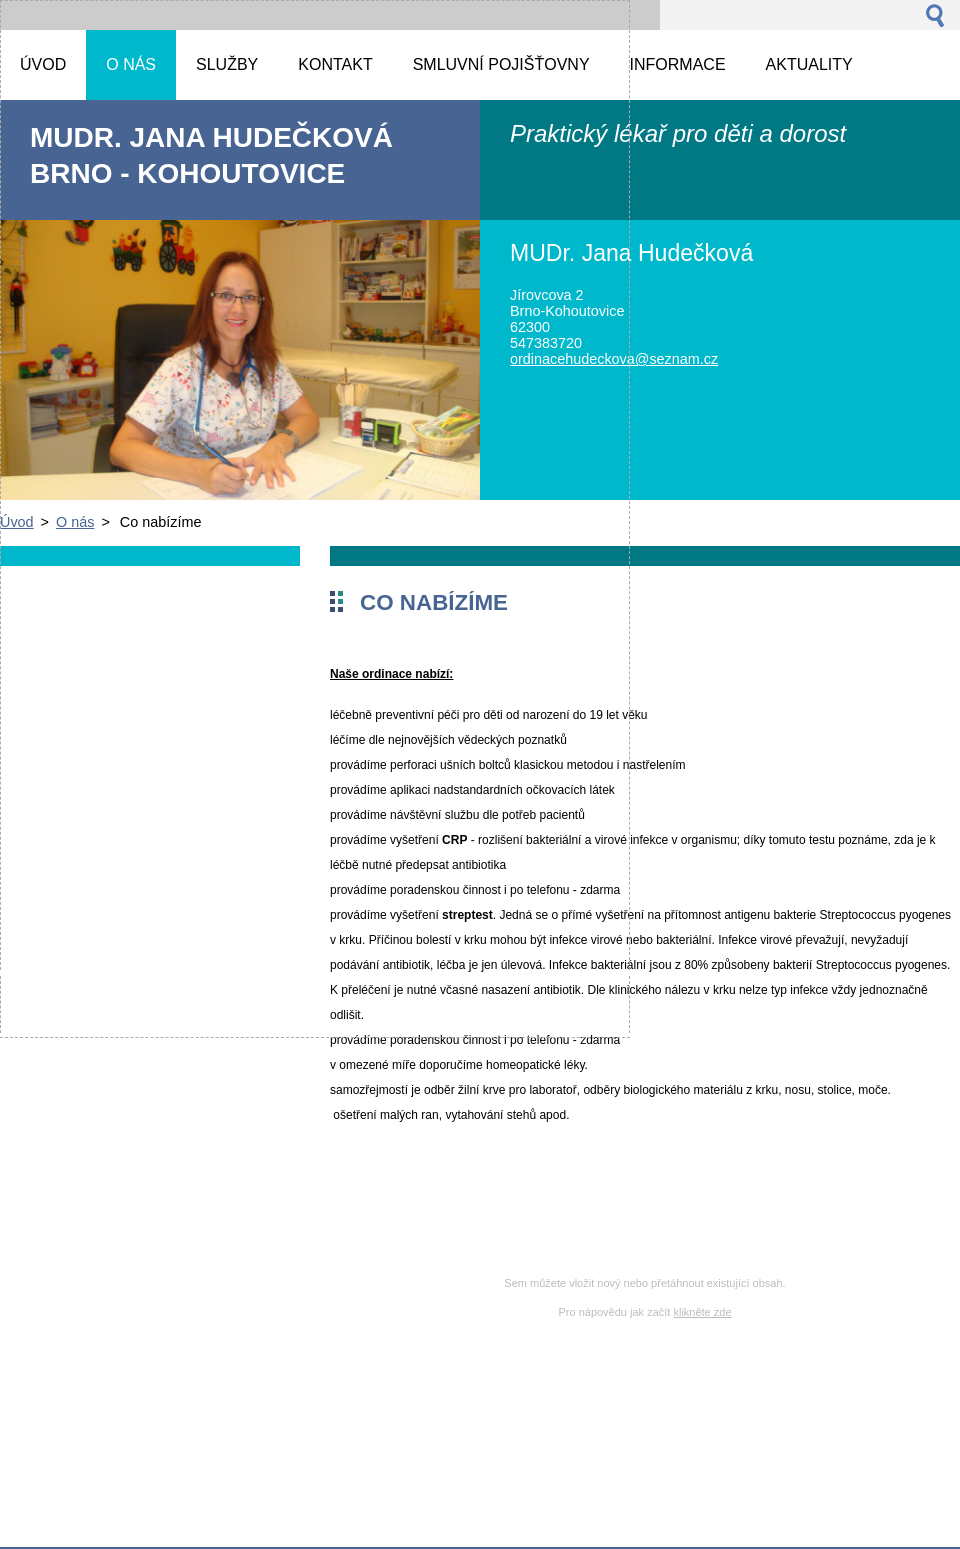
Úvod (17, 522)
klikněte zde (702, 1312)
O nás (75, 522)
